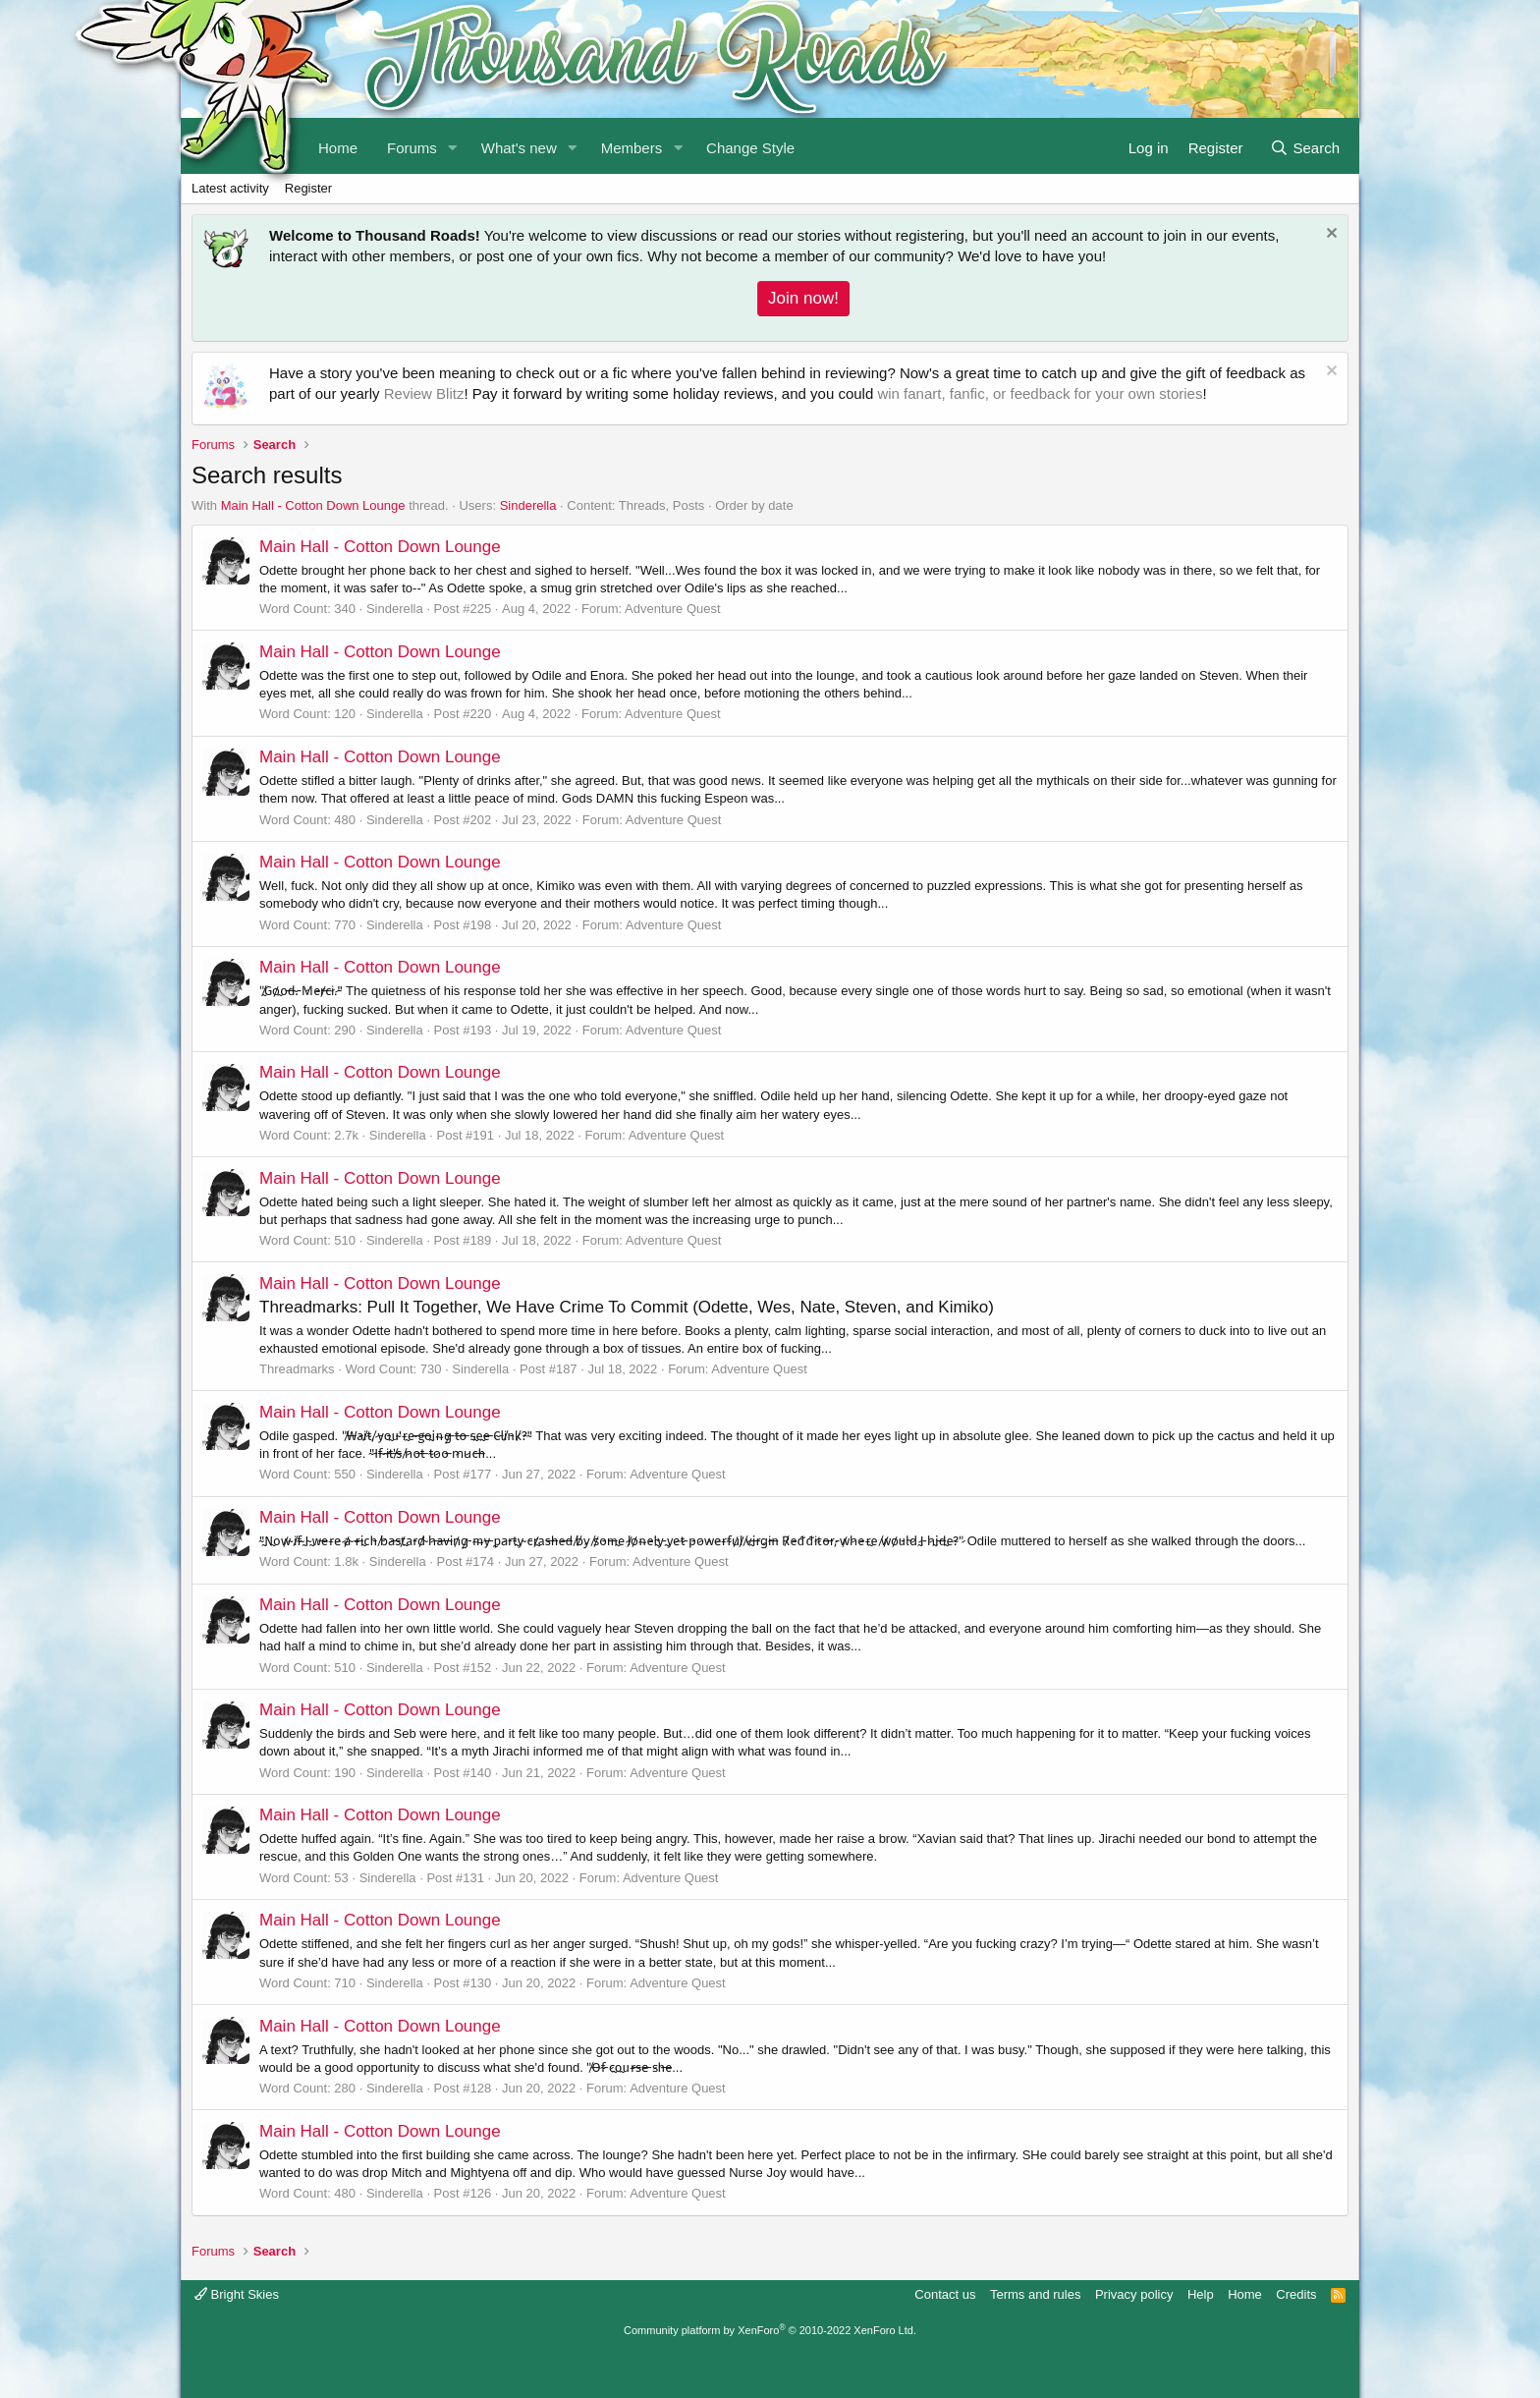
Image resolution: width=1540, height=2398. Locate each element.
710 (345, 1983)
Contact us (944, 2294)
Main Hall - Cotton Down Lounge (313, 505)
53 (341, 1877)
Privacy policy (1134, 2294)
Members (632, 147)
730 (431, 1369)
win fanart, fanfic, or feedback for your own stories (1039, 393)
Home (1245, 2294)
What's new (519, 147)
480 (345, 819)
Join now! (803, 298)
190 (345, 1772)
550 (345, 1474)
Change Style (750, 147)
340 (345, 608)
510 (345, 1240)
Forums (412, 147)
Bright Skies (236, 2294)
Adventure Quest (673, 608)
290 (345, 1030)
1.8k (346, 1561)
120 (345, 713)
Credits (1296, 2294)
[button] (453, 146)
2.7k (346, 1135)
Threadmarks (297, 1369)
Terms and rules (1035, 2294)
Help (1200, 2294)
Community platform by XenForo (770, 2330)
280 (345, 2088)
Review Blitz (424, 393)
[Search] (1304, 146)
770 (345, 925)
